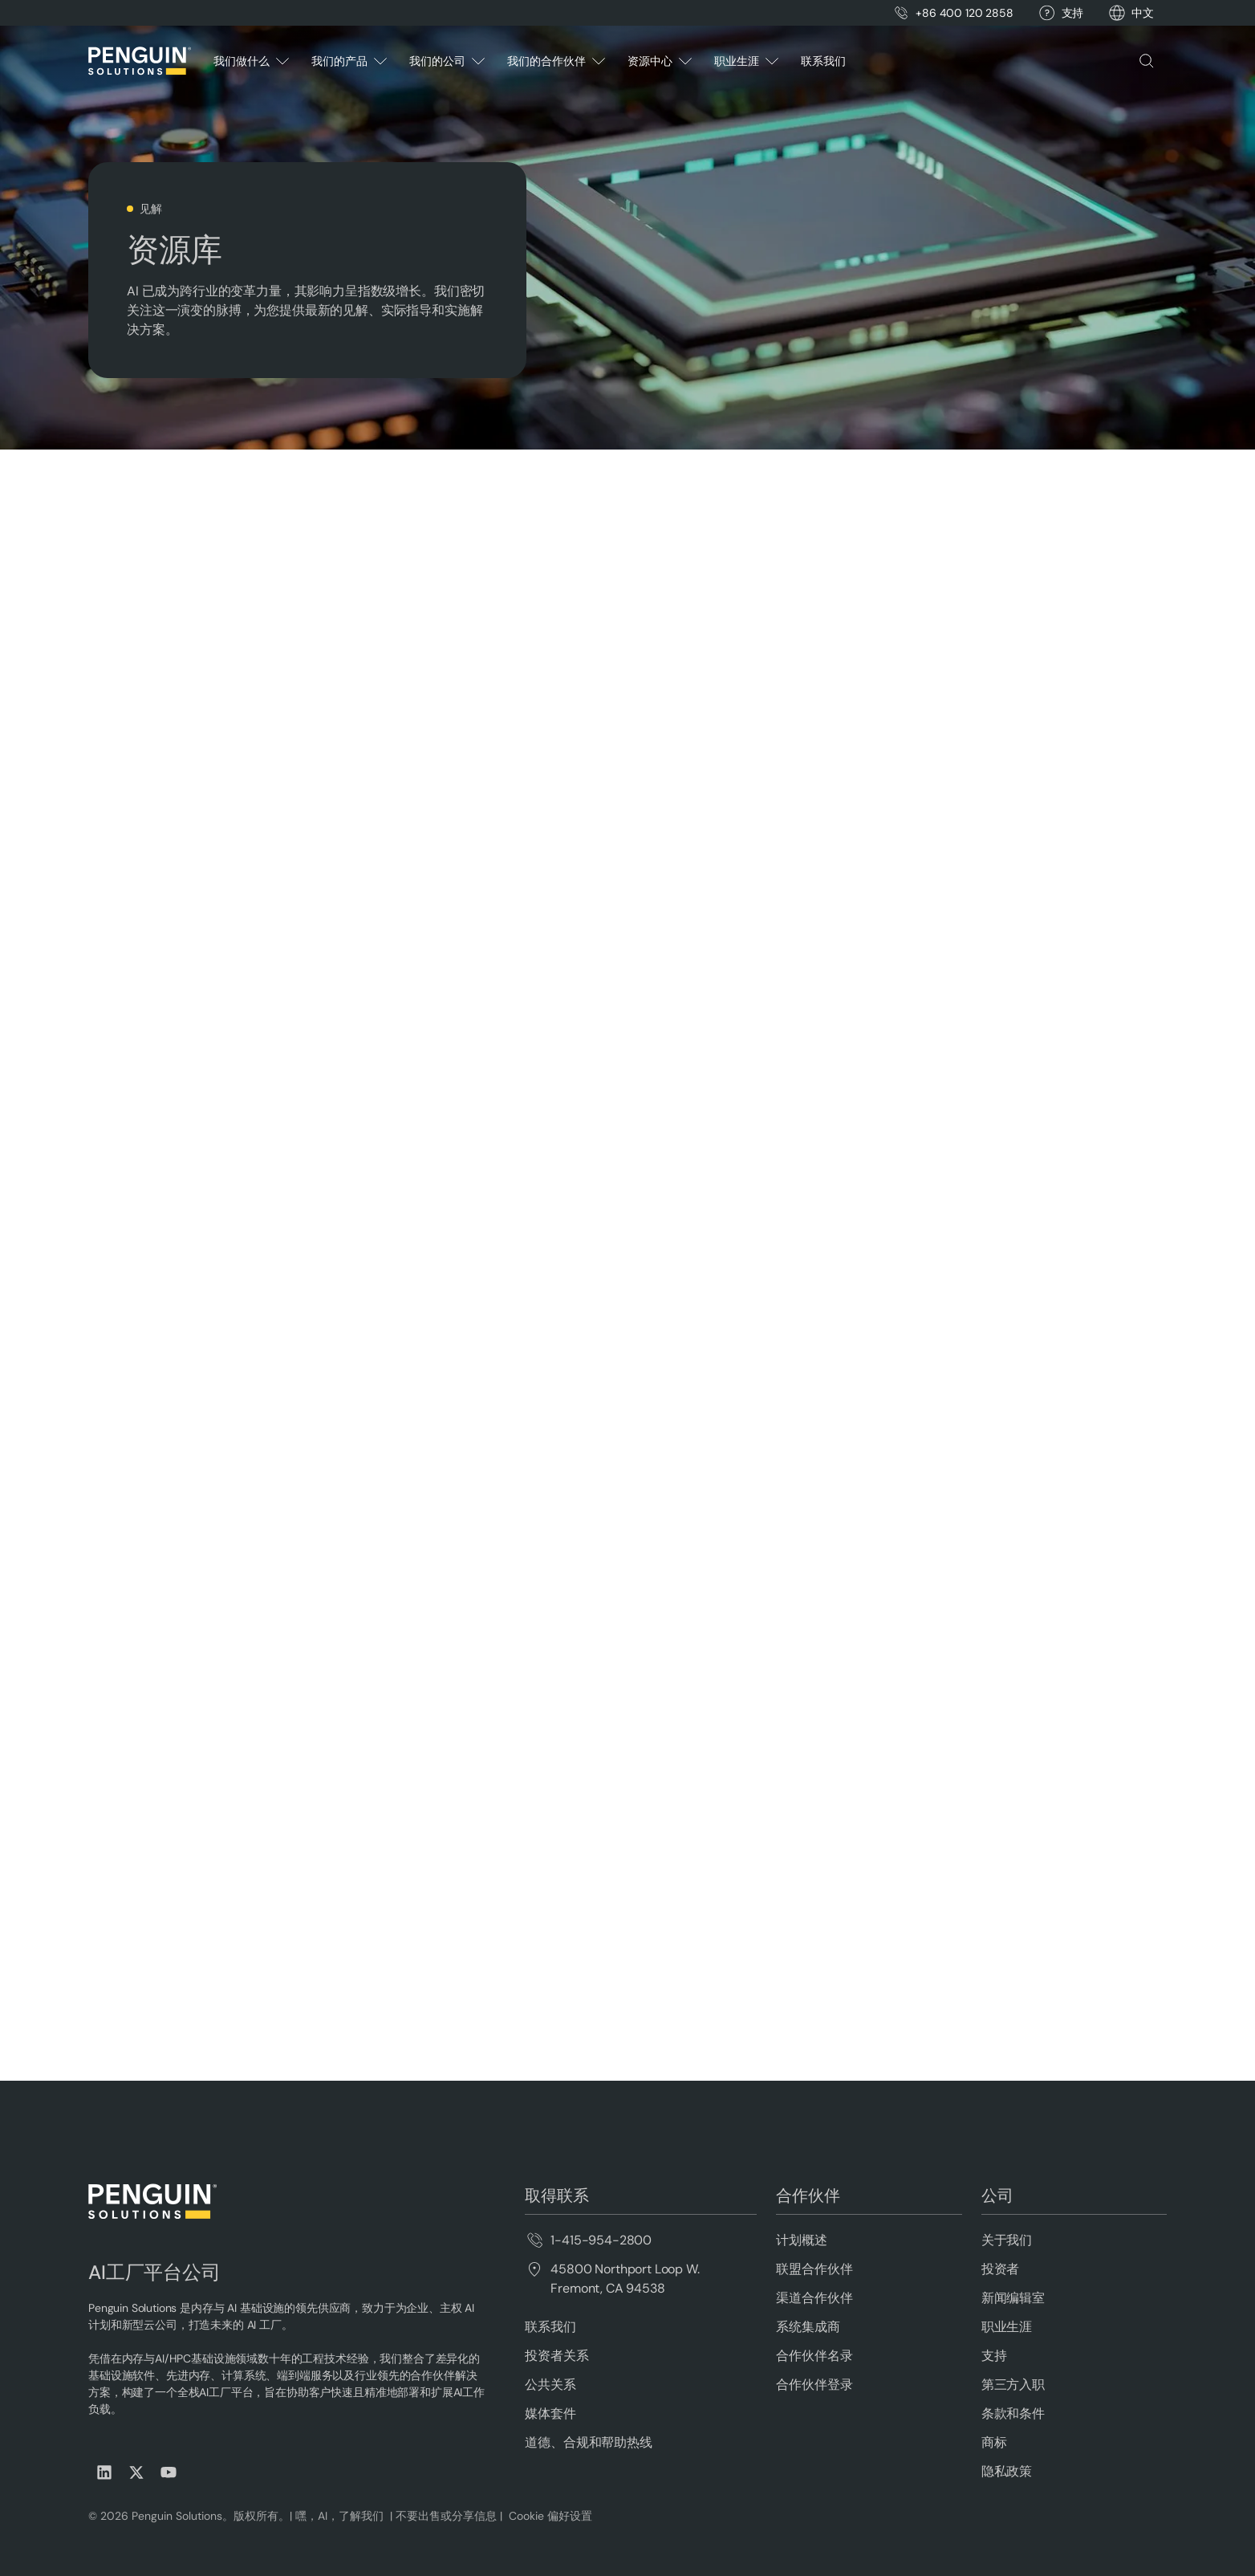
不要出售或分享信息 (444, 2516)
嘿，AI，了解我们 (341, 2516)
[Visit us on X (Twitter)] (136, 2472)
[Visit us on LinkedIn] (104, 2472)
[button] (1142, 13)
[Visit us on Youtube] (168, 2472)
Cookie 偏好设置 (550, 2516)
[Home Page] (139, 61)
